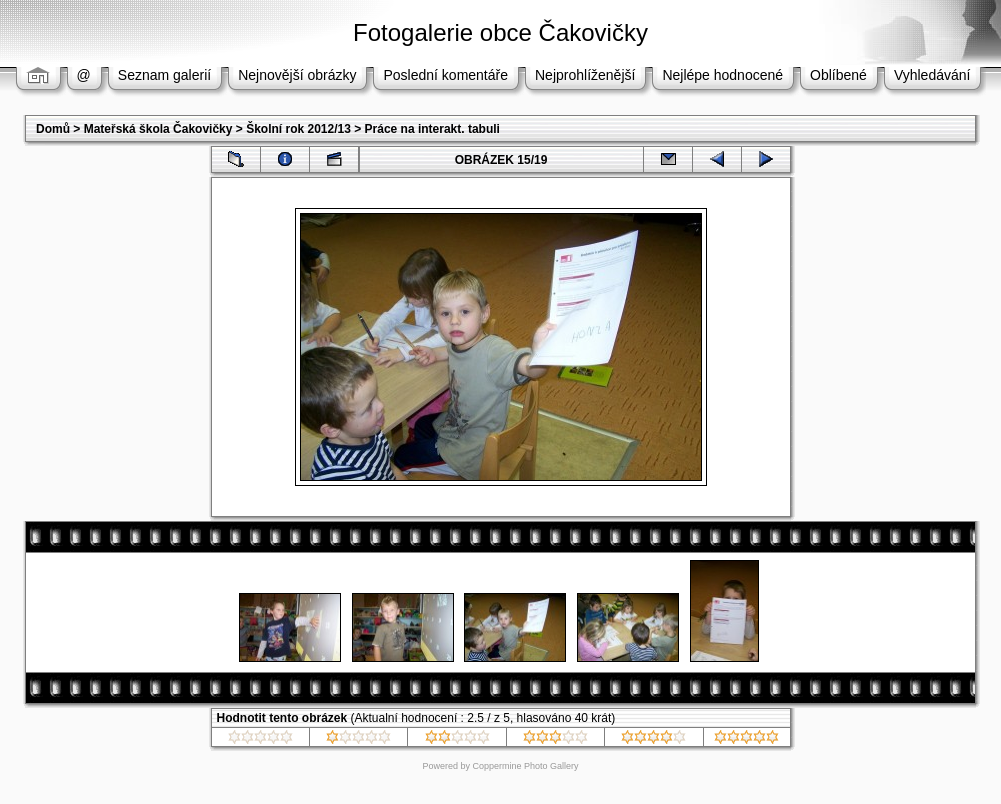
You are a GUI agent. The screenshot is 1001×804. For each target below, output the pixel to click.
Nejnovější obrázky (297, 75)
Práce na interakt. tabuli (432, 129)
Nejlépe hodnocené (722, 75)
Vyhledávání (932, 75)
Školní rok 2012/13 (298, 129)
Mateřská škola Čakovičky (158, 129)
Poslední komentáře (445, 75)
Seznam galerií (164, 75)
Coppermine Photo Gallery (525, 766)
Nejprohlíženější (585, 75)
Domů (53, 129)
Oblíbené (838, 75)
